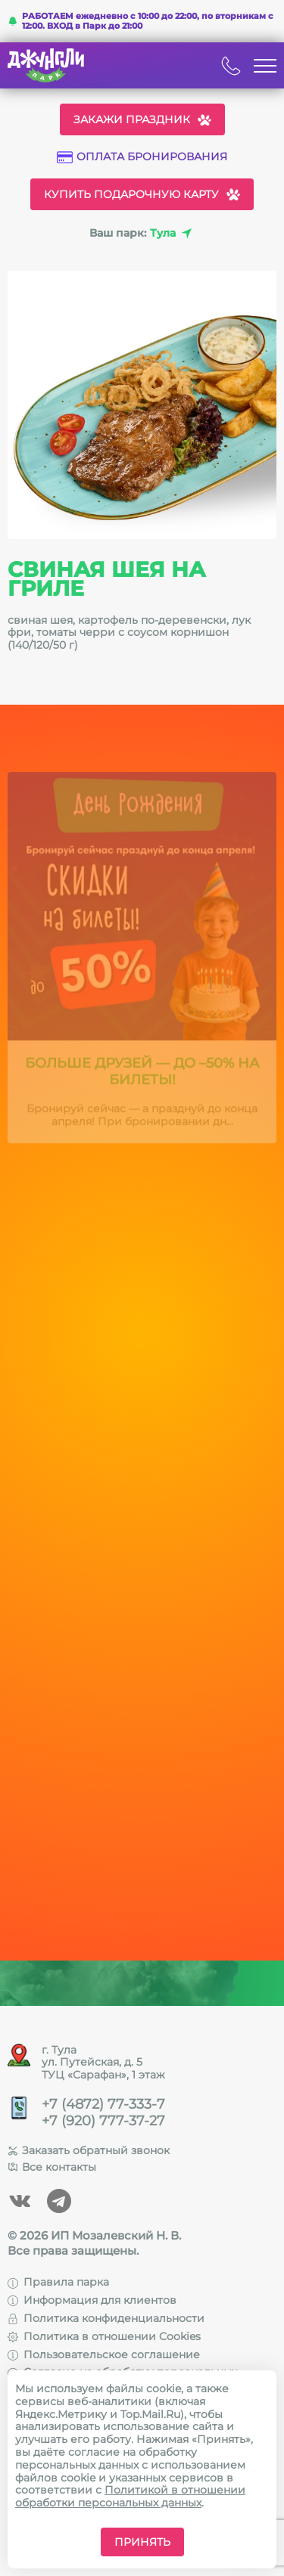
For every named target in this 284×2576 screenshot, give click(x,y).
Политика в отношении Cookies (104, 2336)
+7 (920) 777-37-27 (103, 2121)
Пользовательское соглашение (104, 2354)
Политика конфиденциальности (106, 2318)
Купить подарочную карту (142, 194)
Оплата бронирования (142, 156)
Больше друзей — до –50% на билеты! (142, 1075)
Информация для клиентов (92, 2300)
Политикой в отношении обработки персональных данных (130, 2496)
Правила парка (58, 2282)
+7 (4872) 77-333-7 (103, 2105)
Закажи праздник (142, 119)
